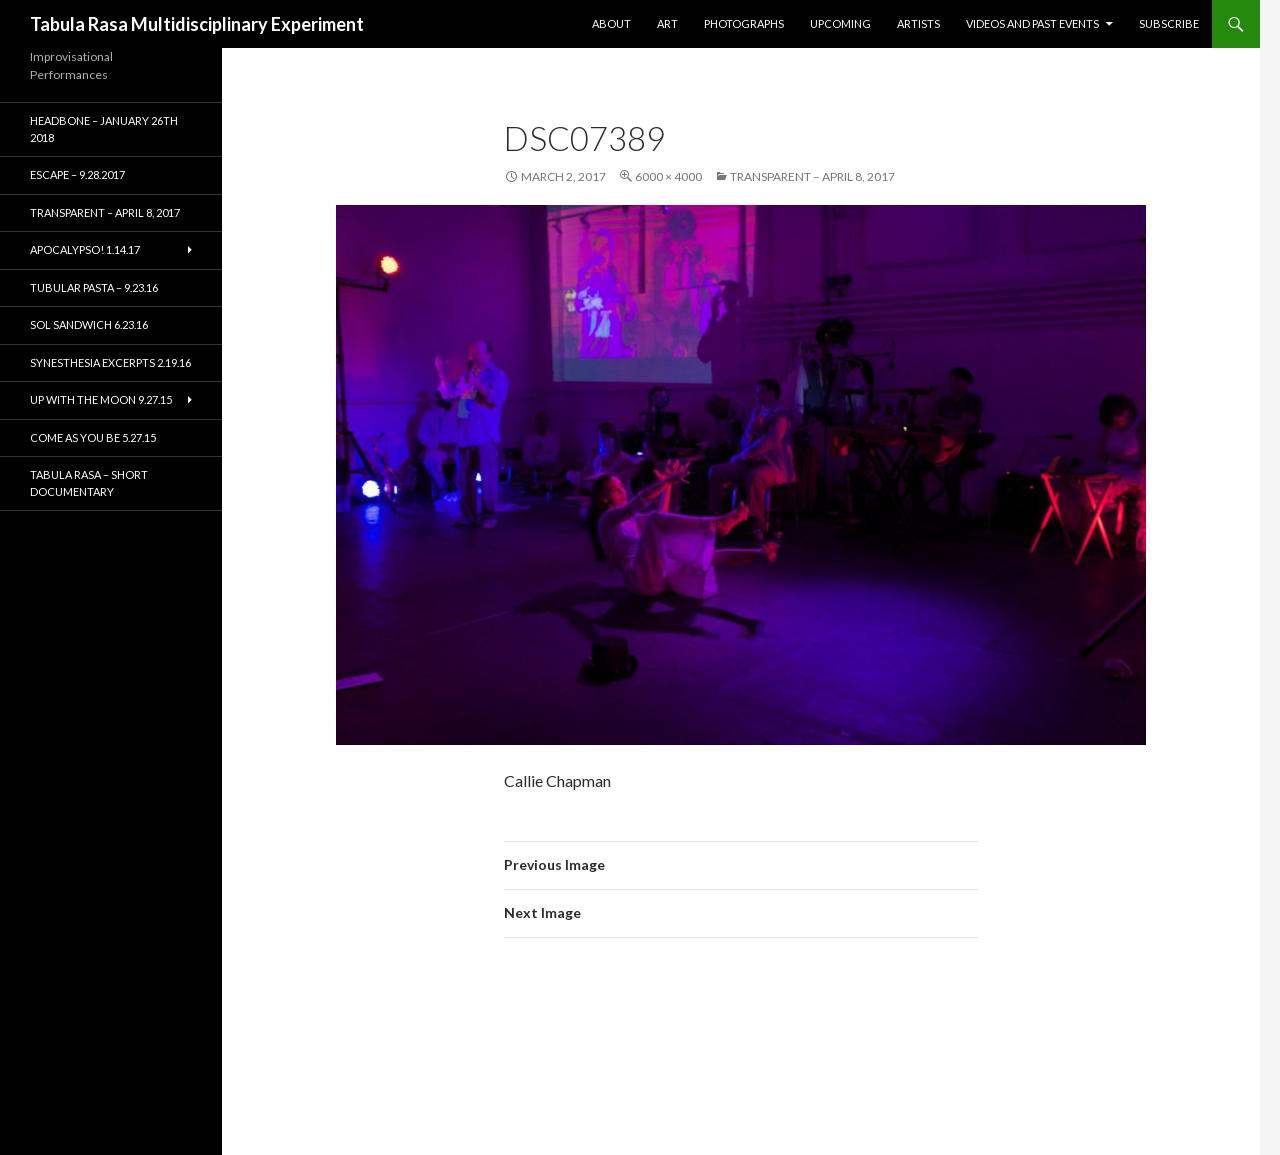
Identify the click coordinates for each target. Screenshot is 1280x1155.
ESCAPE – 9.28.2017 (77, 174)
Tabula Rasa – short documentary (89, 483)
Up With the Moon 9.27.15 (101, 399)
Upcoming (840, 23)
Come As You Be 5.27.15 (93, 437)
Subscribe (1169, 23)
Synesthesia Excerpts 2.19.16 (110, 362)
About (611, 23)
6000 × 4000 (668, 176)
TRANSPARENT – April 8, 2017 (812, 176)
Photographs (744, 23)
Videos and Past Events (1032, 23)
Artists (918, 23)
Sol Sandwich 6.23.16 (89, 324)
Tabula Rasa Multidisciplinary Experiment (197, 24)
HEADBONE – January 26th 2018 (104, 129)
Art (667, 23)
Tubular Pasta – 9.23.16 (94, 287)
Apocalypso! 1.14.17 (85, 249)
